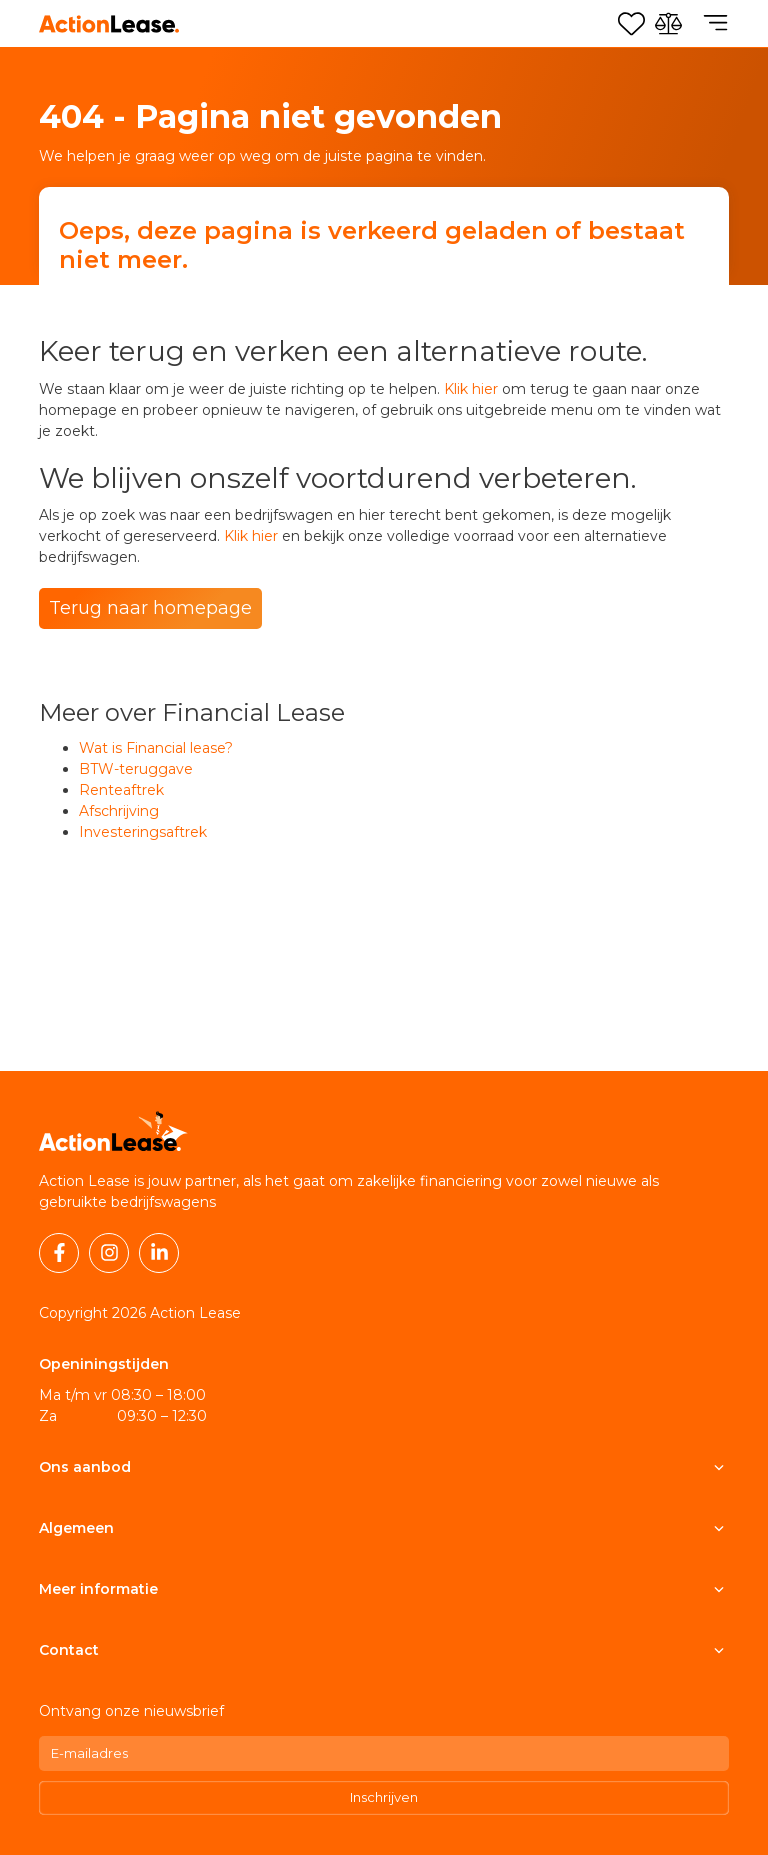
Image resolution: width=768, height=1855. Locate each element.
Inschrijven (384, 1797)
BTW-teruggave (136, 769)
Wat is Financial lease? (156, 748)
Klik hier (471, 389)
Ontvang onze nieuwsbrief (131, 1711)
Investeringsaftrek (143, 832)
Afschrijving (119, 811)
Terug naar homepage (150, 608)
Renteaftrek (121, 790)
